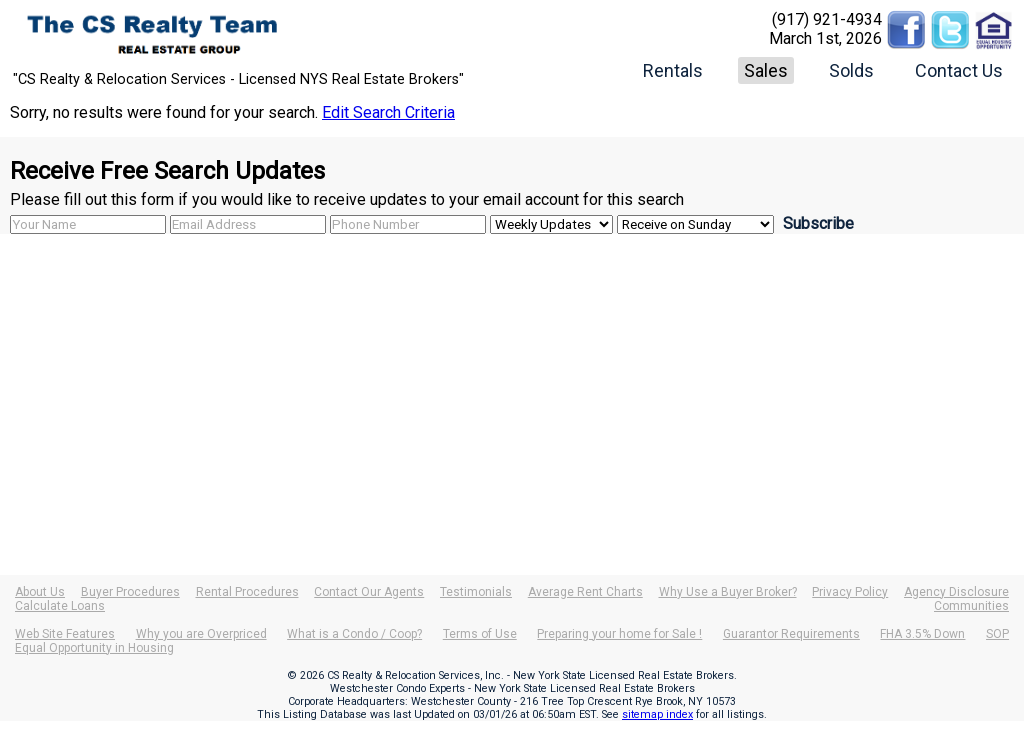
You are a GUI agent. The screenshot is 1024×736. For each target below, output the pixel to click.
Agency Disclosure (956, 592)
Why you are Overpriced (201, 634)
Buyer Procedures (130, 592)
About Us (40, 592)
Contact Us (959, 70)
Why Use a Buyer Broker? (728, 592)
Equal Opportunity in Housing (94, 648)
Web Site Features (65, 634)
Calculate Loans (60, 606)
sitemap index (657, 714)
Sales (766, 70)
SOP (997, 634)
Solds (851, 70)
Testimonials (476, 592)
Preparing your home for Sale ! (619, 634)
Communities (971, 606)
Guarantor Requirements (791, 634)
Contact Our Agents (369, 592)
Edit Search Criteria (388, 112)
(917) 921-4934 (827, 19)
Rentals (673, 70)
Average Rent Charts (585, 592)
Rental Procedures (247, 592)
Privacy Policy (850, 592)
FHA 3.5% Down (922, 634)
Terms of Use (480, 634)
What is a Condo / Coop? (354, 634)
